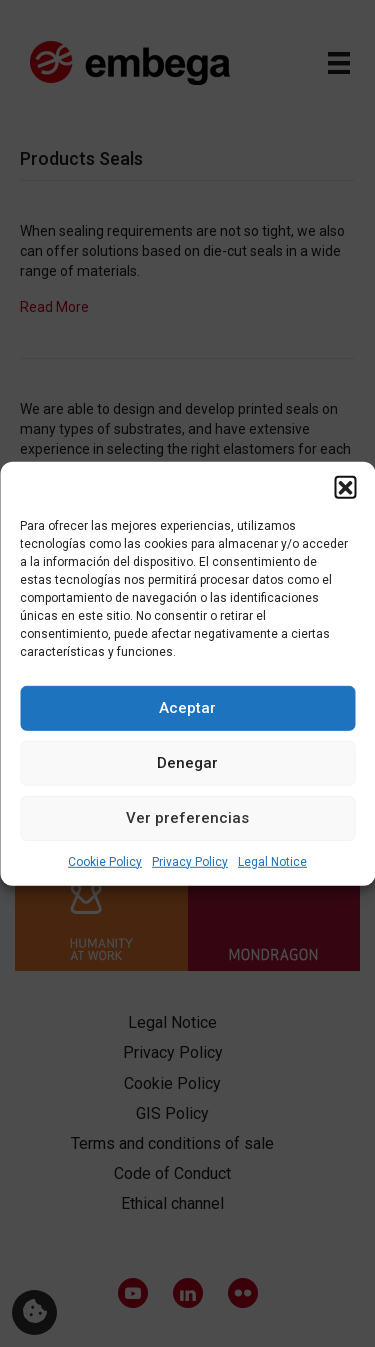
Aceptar (187, 708)
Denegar (187, 763)
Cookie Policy (105, 861)
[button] (345, 486)
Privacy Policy (190, 861)
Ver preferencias (187, 818)
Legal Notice (272, 861)
